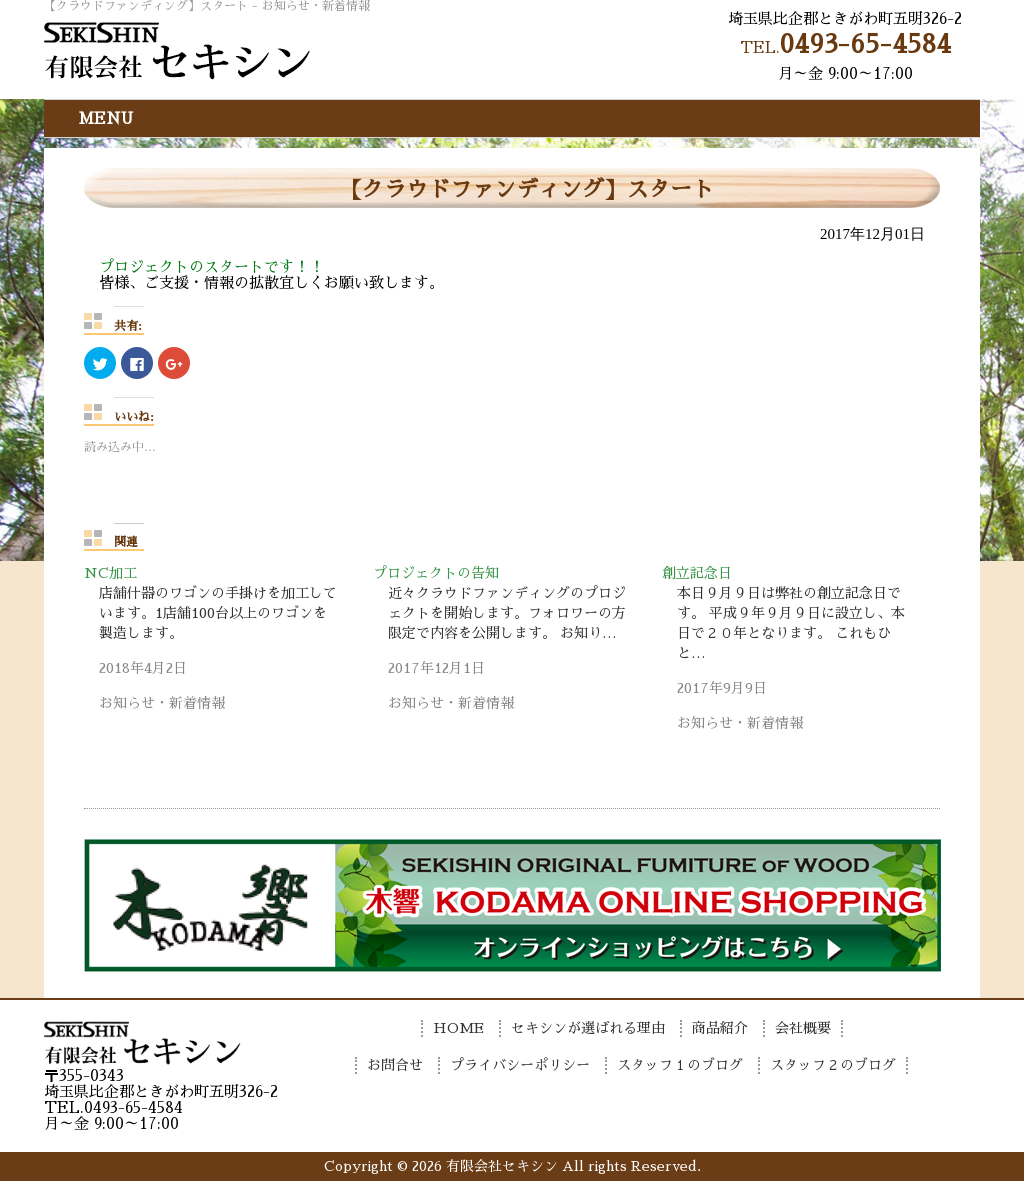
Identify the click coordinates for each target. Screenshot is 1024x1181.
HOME (458, 1028)
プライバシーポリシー (520, 1065)
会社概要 (803, 1028)
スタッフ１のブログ (680, 1065)
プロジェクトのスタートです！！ (211, 266)
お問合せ (395, 1065)
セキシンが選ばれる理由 (588, 1028)
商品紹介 (720, 1028)
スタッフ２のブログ (833, 1065)
